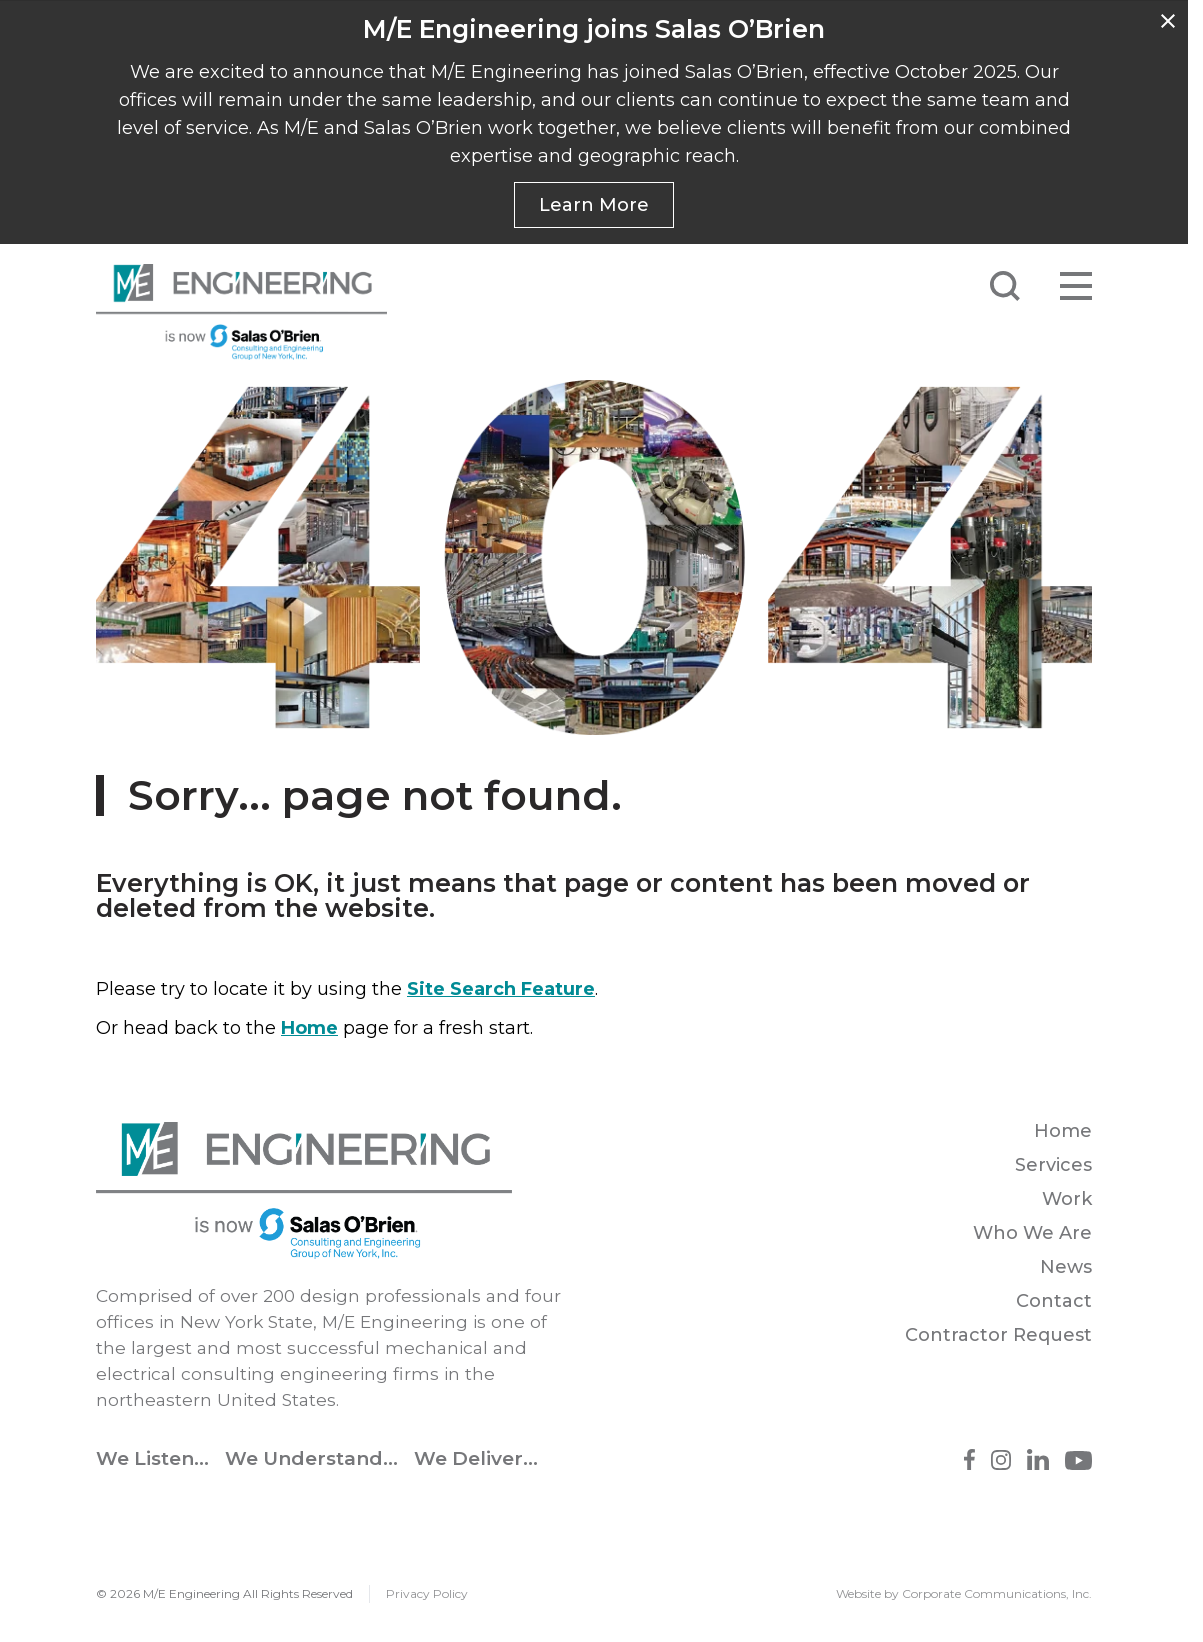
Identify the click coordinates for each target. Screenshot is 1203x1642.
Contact (1054, 1301)
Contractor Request (998, 1335)
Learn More (594, 205)
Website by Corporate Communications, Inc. (964, 1593)
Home (309, 1028)
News (1066, 1267)
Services (1053, 1165)
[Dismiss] (1168, 21)
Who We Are (1032, 1233)
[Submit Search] (1005, 286)
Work (1067, 1199)
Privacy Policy (427, 1593)
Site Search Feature (501, 989)
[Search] (819, 286)
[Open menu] (1076, 286)
